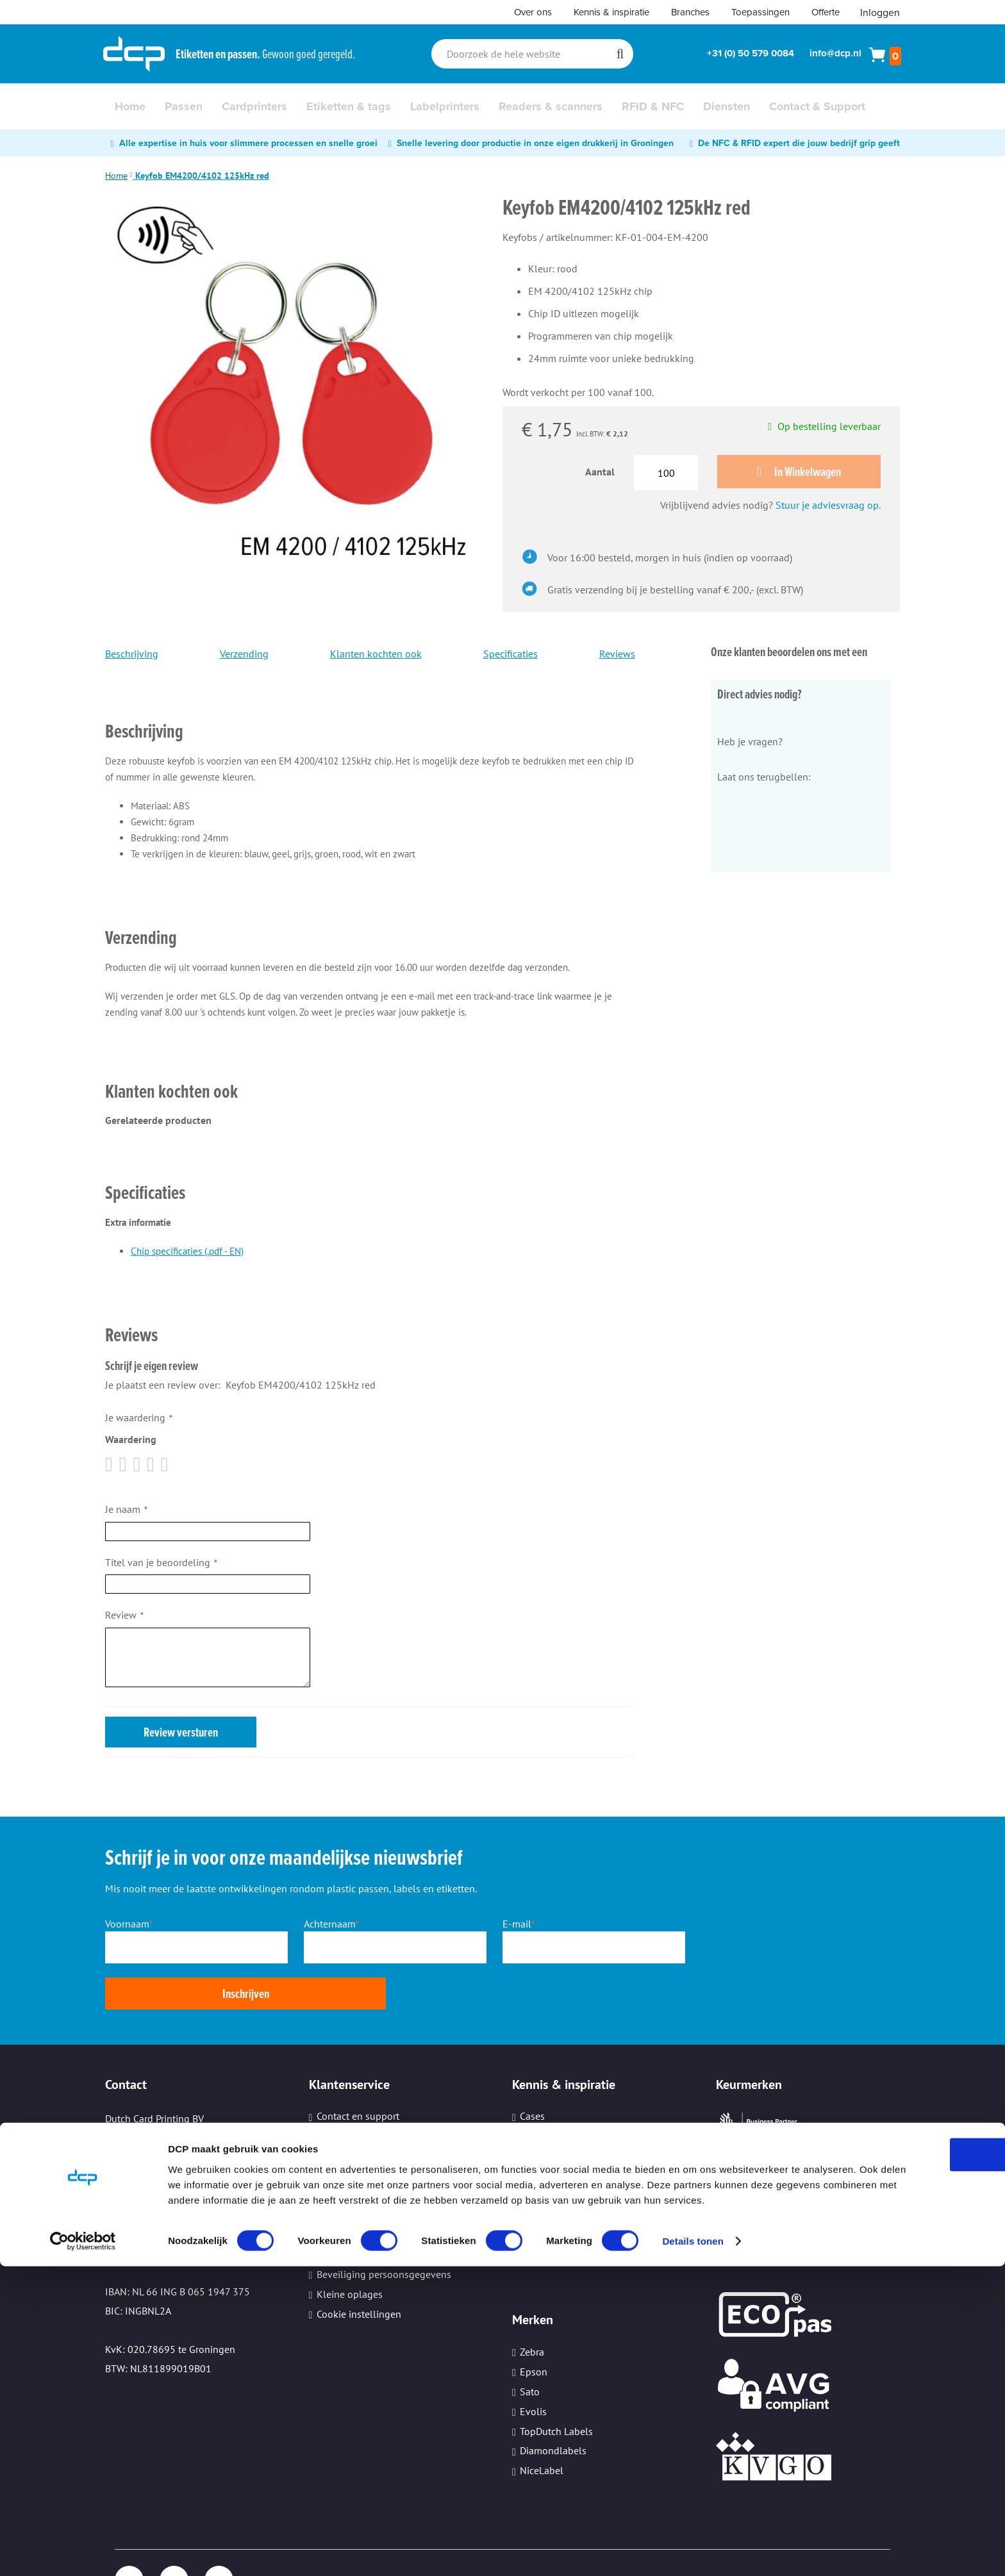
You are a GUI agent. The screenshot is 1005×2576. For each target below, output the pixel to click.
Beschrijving (131, 655)
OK (898, 2448)
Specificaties (510, 655)
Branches (690, 12)
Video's (535, 2151)
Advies (534, 2091)
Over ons (533, 12)
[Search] (620, 54)
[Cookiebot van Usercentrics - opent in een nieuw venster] (83, 2551)
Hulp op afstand (352, 2190)
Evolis (533, 2367)
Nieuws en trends (558, 2111)
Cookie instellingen (359, 2269)
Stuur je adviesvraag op (827, 506)
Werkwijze (338, 2111)
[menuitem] (130, 106)
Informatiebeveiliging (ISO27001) (593, 2210)
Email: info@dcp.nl (147, 2208)
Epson (533, 2327)
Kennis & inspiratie (611, 12)
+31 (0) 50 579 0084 (750, 53)
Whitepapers (547, 2131)
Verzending (244, 655)
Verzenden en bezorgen (368, 2151)
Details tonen (692, 2550)
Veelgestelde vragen (361, 2171)
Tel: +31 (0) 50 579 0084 (159, 2150)
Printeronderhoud (355, 2210)
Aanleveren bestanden (366, 2131)
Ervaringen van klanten (571, 2171)
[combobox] (532, 54)
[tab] (370, 715)
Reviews (617, 655)
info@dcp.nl (835, 53)
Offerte (825, 12)
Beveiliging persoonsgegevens (384, 2230)
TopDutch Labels (556, 2386)
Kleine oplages (350, 2249)
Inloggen (880, 12)
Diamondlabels (553, 2406)
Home (116, 175)
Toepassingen (760, 12)
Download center (354, 2091)
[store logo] (134, 54)
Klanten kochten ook (376, 655)
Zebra (532, 2307)
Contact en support (358, 2071)
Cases (532, 2071)
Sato (530, 2347)
